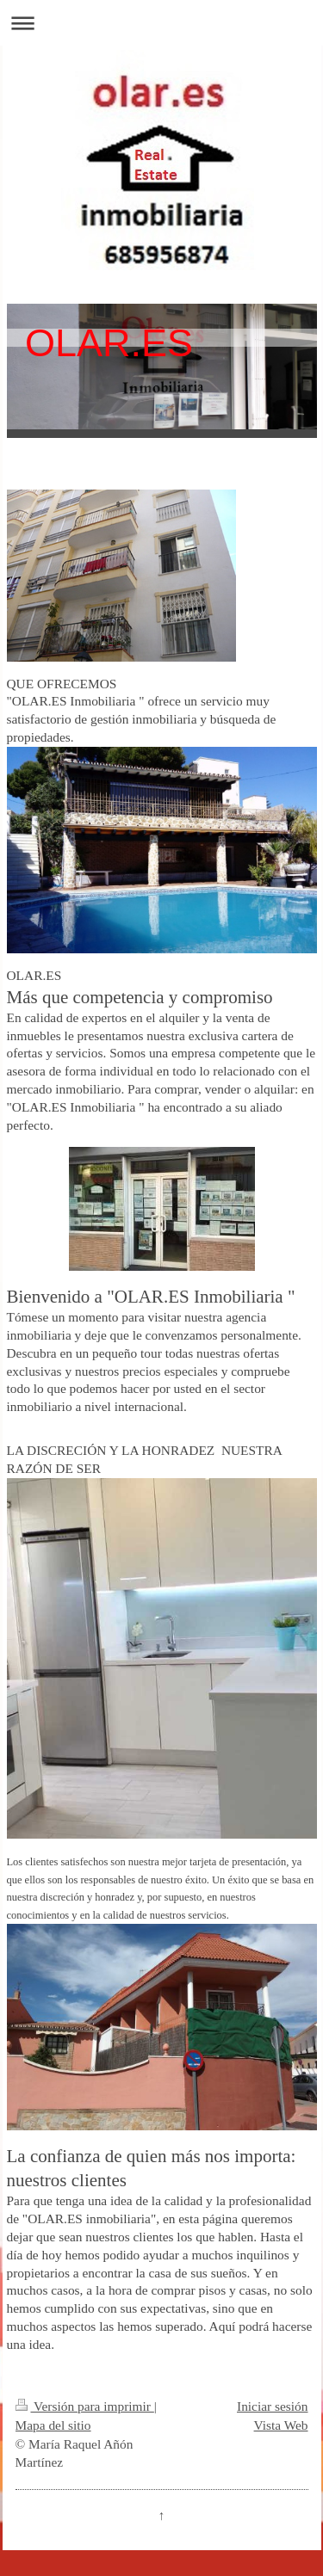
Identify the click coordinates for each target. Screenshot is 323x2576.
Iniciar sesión (272, 2406)
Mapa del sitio (53, 2425)
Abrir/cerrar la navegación (161, 22)
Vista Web (281, 2425)
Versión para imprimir (85, 2406)
